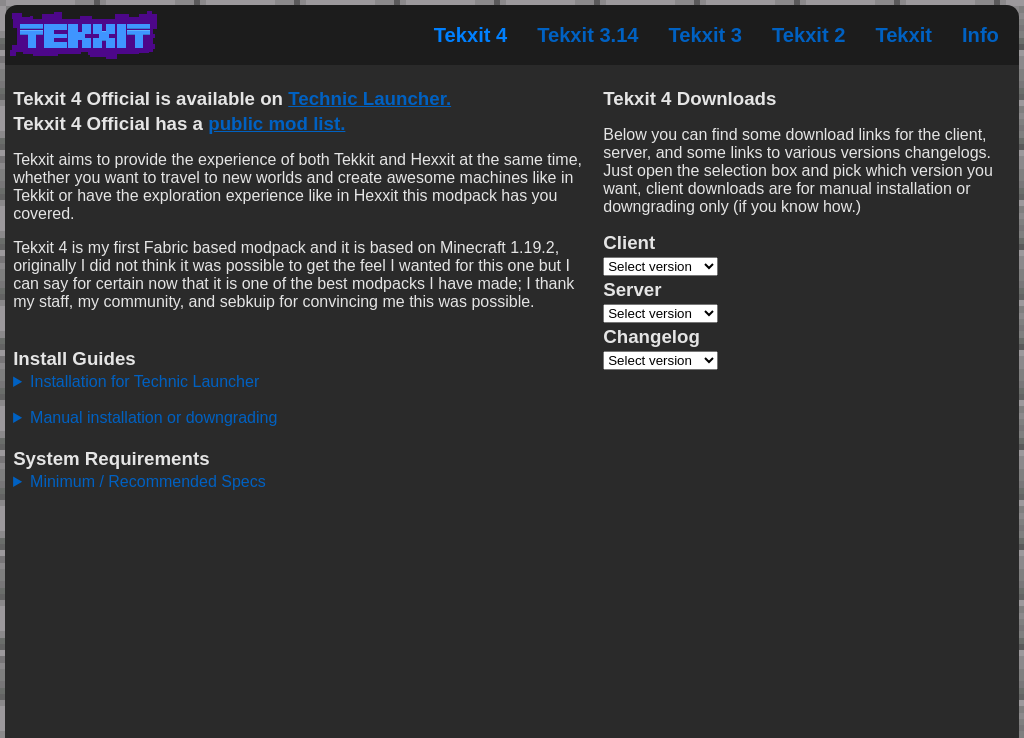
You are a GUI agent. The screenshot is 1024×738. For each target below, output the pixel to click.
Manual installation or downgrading (153, 417)
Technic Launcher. (369, 98)
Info (980, 35)
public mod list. (276, 123)
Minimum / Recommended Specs (148, 481)
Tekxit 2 (808, 35)
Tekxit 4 (470, 35)
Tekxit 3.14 (587, 35)
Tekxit (903, 35)
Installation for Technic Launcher (144, 381)
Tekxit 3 (705, 35)
